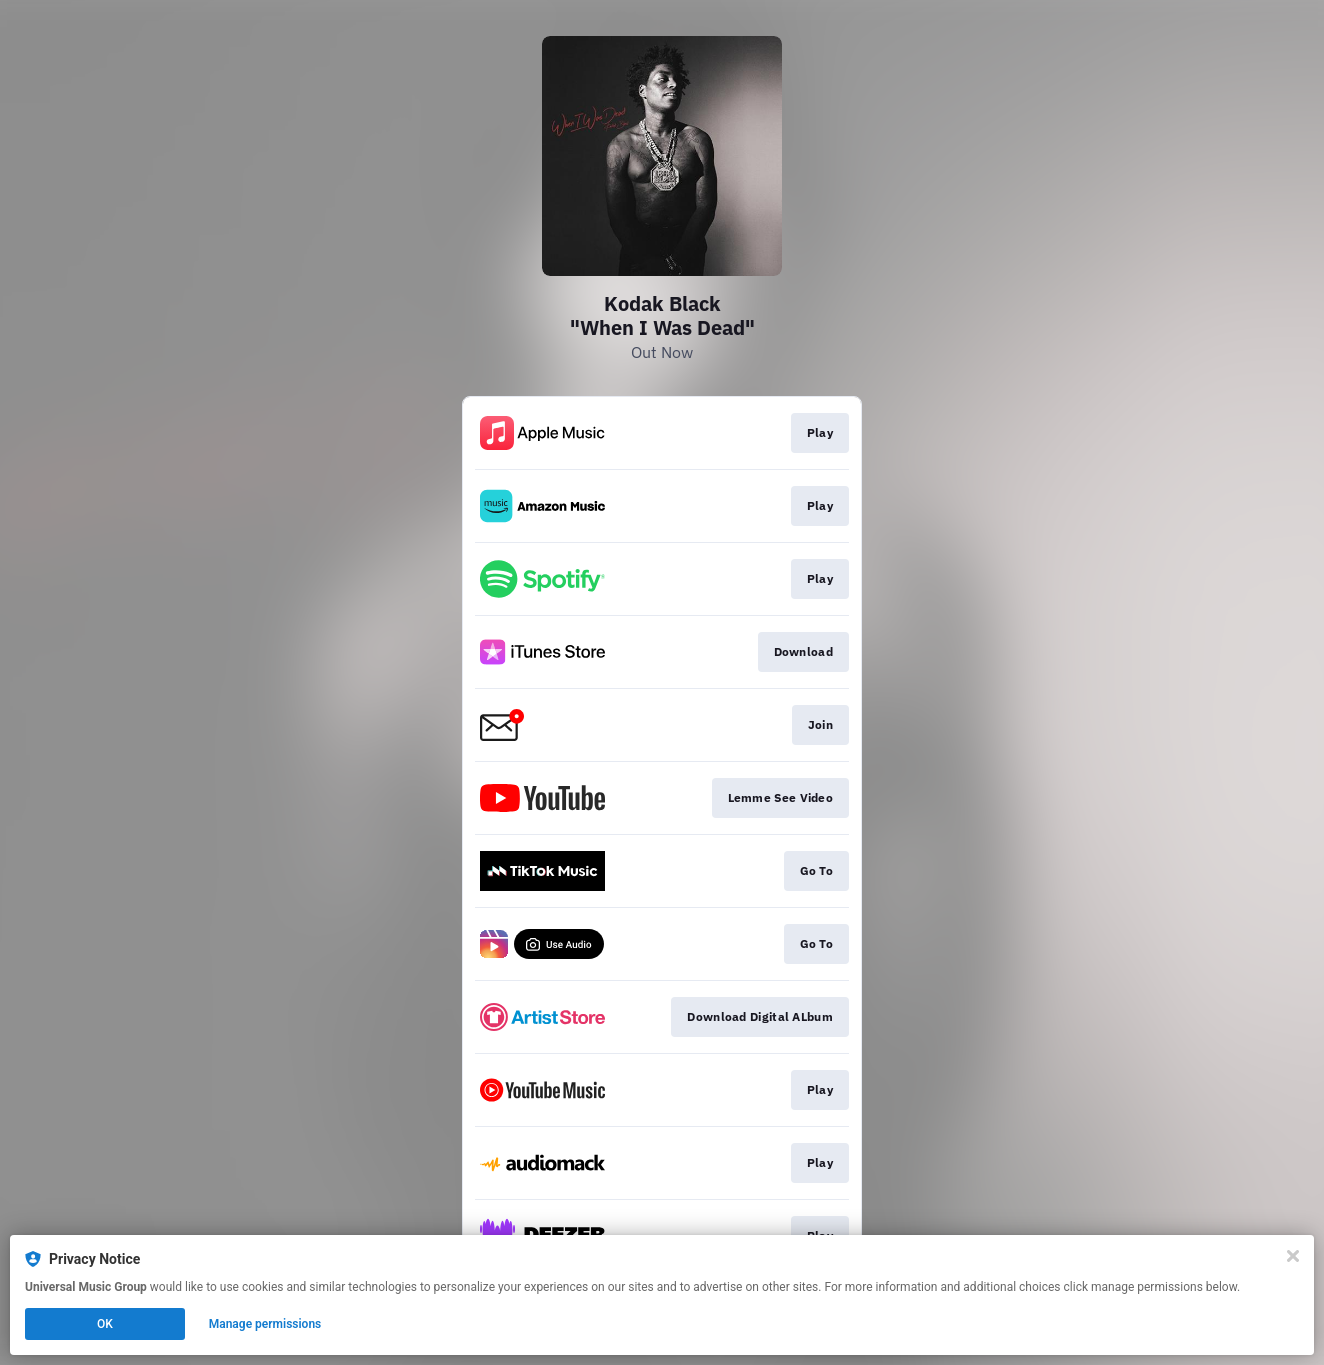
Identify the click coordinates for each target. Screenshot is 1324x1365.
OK (105, 1324)
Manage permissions (265, 1324)
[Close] (1293, 1256)
